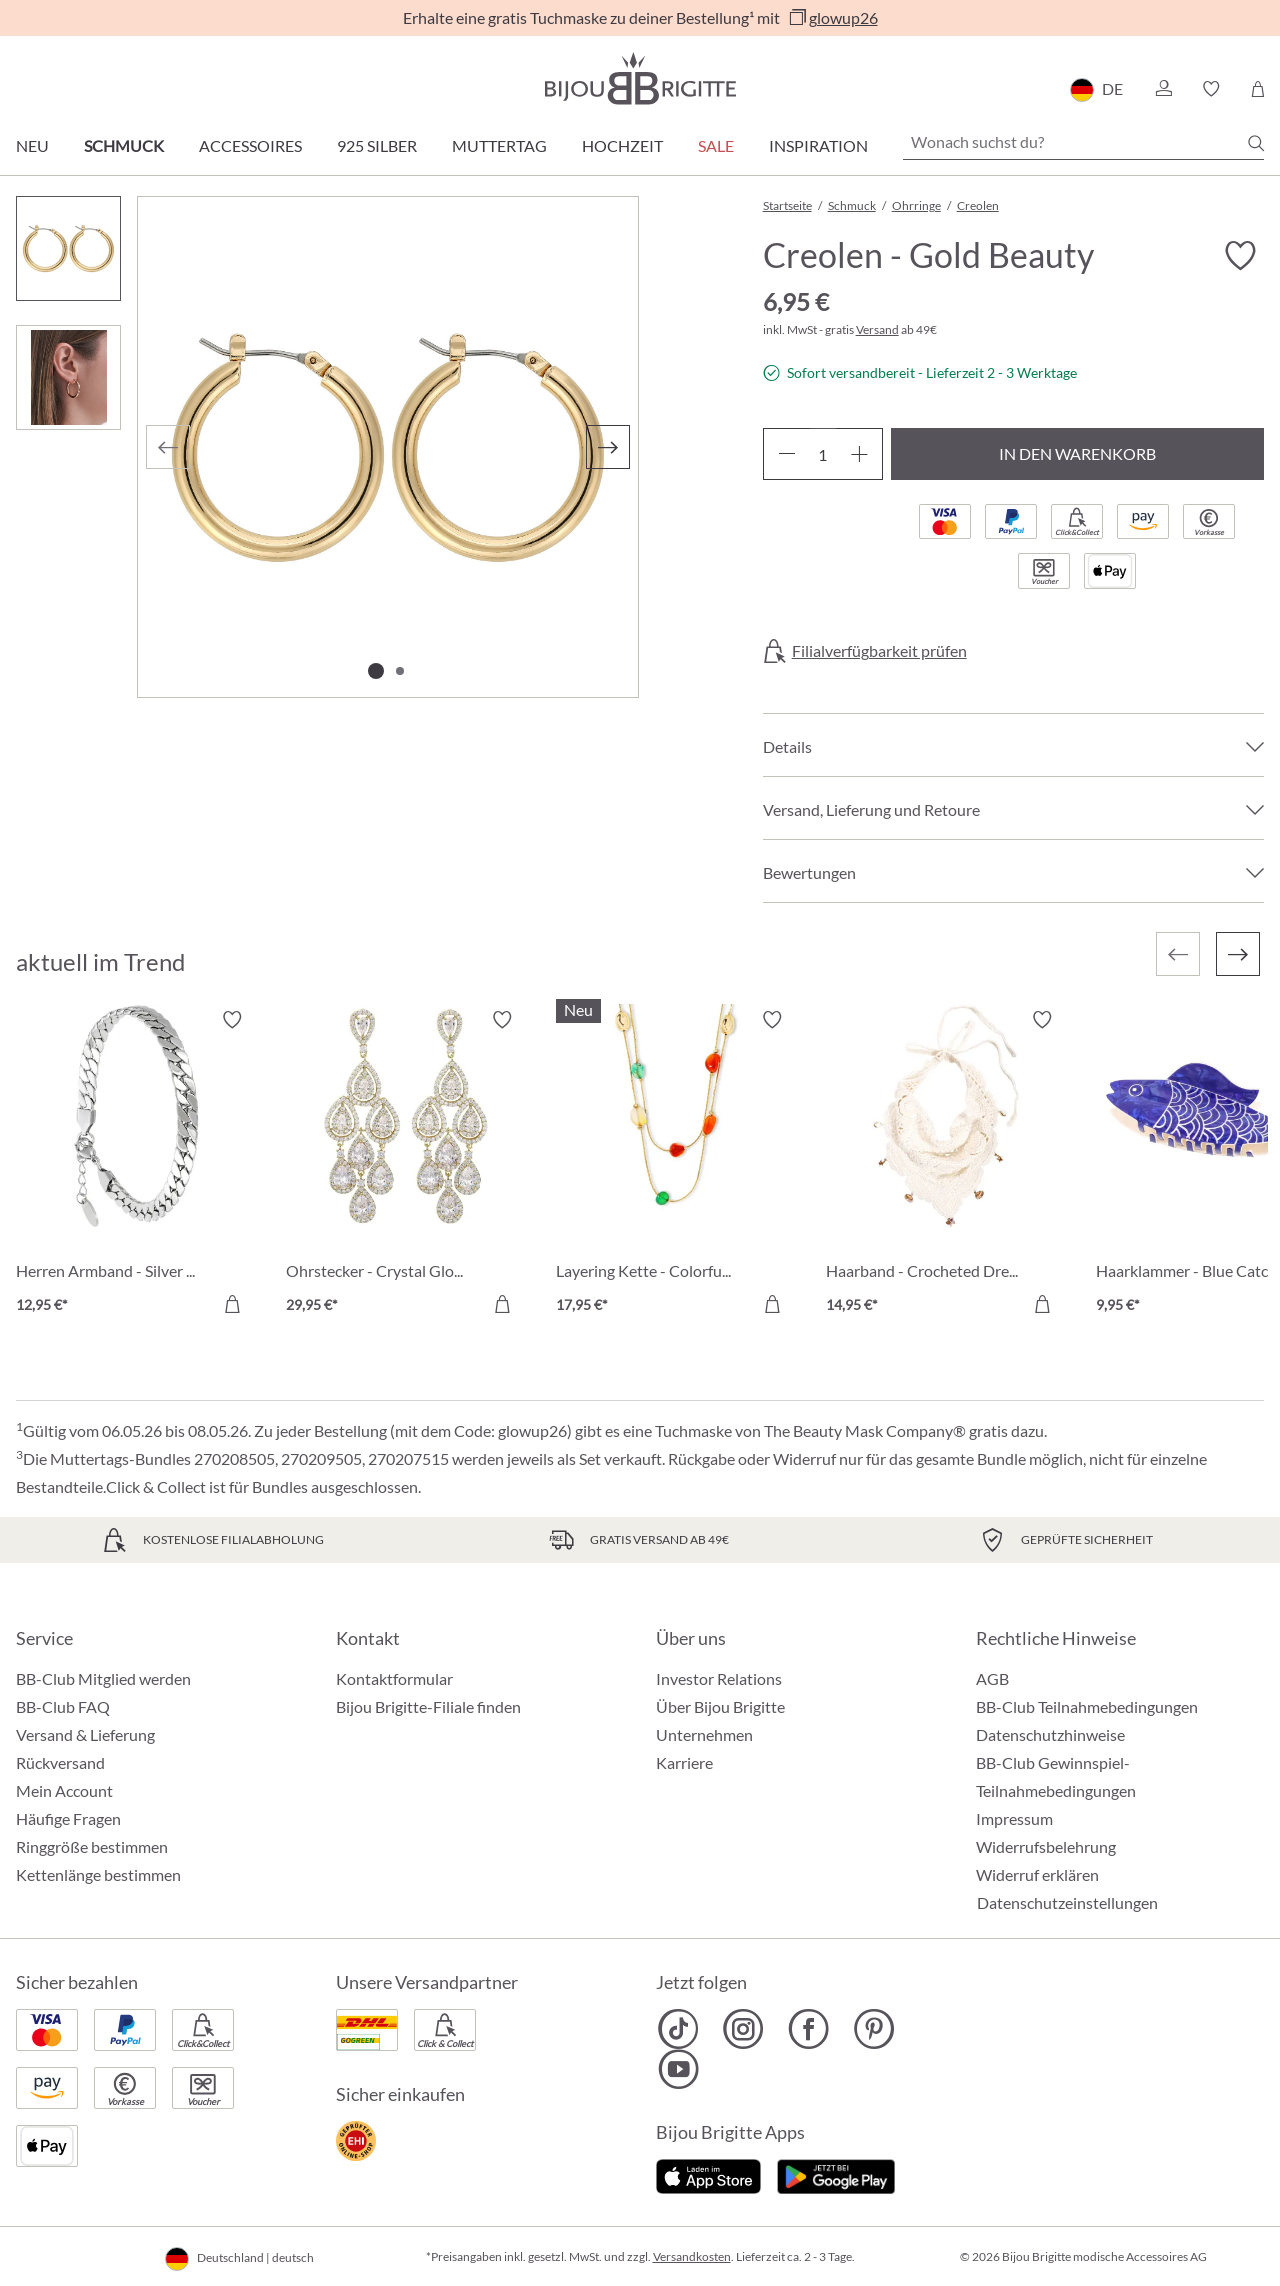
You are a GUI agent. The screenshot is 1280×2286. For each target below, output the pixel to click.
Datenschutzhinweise (1050, 1734)
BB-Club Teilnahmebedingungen (1087, 1706)
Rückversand (60, 1762)
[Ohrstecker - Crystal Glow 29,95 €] (406, 1165)
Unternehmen (704, 1734)
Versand (877, 329)
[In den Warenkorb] (232, 1304)
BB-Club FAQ (63, 1706)
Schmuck (124, 145)
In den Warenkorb (1077, 453)
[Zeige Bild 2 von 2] (400, 671)
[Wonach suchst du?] (1083, 142)
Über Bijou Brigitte (720, 1706)
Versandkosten (692, 2256)
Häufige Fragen (68, 1818)
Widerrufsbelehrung (1046, 1846)
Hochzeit (622, 145)
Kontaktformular (394, 1678)
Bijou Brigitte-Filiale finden (428, 1706)
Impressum (1014, 1818)
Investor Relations (719, 1678)
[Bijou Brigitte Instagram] (743, 2029)
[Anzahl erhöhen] (859, 454)
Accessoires (250, 145)
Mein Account (64, 1790)
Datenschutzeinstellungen (1067, 1903)
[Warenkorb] (1257, 89)
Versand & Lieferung (85, 1734)
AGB (992, 1678)
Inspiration (818, 145)
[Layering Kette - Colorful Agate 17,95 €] (676, 1165)
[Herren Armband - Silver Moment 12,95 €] (136, 1165)
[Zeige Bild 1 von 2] (376, 671)
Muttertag (499, 145)
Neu (32, 145)
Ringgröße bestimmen (92, 1846)
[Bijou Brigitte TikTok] (678, 2029)
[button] (1163, 89)
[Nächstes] (608, 447)
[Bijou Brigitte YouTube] (678, 2069)
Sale (716, 145)
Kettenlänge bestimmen (98, 1874)
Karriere (684, 1762)
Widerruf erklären (1037, 1874)
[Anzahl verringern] (786, 454)
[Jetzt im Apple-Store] (708, 2174)
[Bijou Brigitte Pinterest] (873, 2029)
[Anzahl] (823, 454)
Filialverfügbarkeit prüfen (879, 651)
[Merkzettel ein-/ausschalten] (1240, 256)
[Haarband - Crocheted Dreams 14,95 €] (946, 1165)
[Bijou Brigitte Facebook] (808, 2029)
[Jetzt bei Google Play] (836, 2174)
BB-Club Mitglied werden (103, 1678)
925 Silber (377, 145)
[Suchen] (1256, 143)
